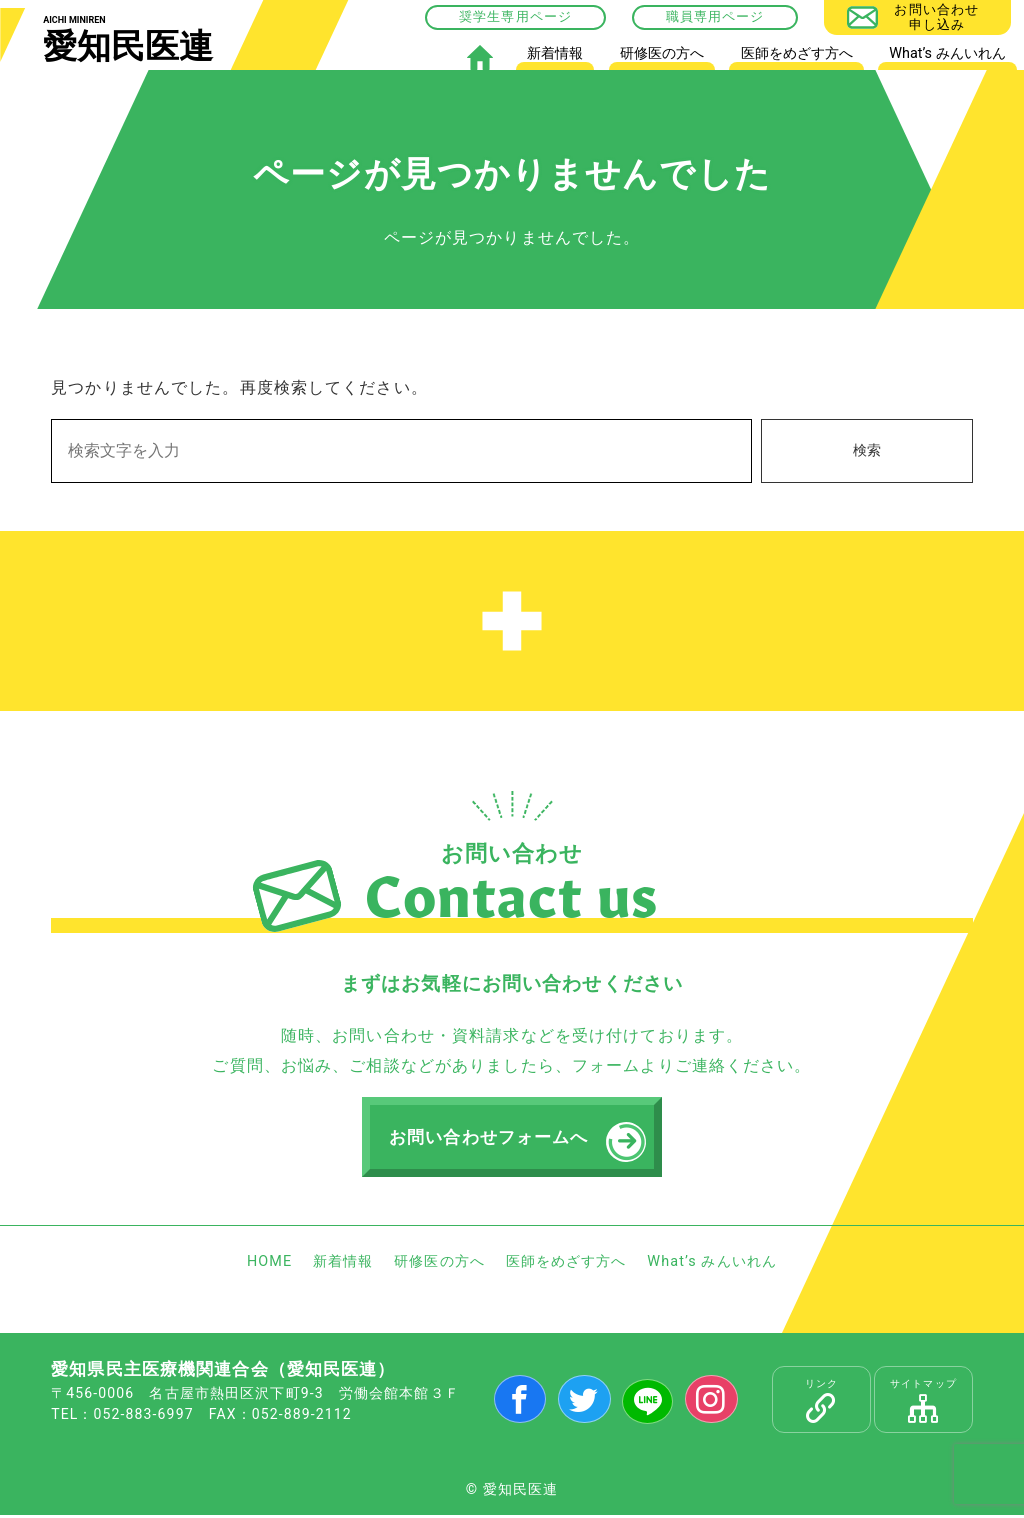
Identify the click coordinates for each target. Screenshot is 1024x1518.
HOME (479, 57)
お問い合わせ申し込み (936, 16)
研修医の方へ (662, 53)
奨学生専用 (494, 16)
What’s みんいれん (947, 53)
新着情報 (555, 53)
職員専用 (694, 16)
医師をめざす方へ (797, 53)
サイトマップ (923, 1404)
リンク (821, 1404)
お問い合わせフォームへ (492, 1139)
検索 (867, 450)
